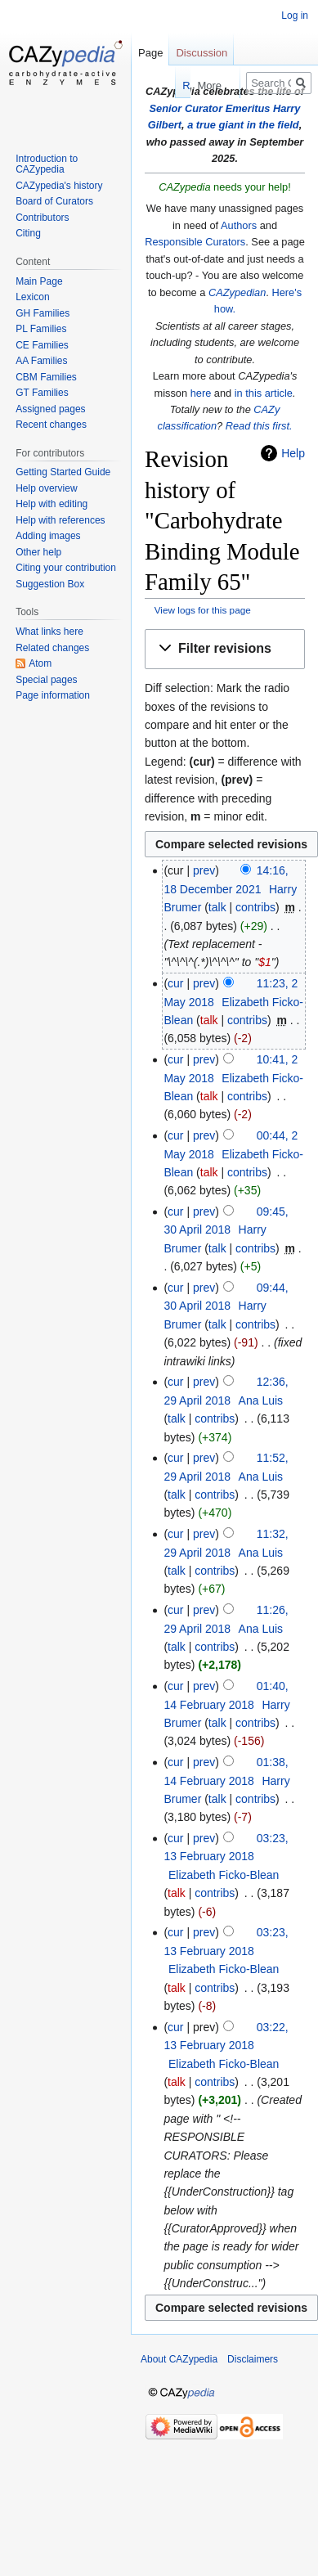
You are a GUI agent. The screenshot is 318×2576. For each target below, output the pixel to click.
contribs (255, 907)
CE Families (42, 345)
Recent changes (51, 424)
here (201, 393)
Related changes (52, 648)
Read (148, 85)
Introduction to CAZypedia (47, 164)
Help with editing (51, 504)
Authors (239, 225)
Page (150, 53)
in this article (264, 393)
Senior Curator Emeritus (210, 108)
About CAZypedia (179, 2359)
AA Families (41, 360)
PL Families (41, 329)
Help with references (60, 520)
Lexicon (32, 297)
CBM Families (46, 377)
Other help (38, 552)
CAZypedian (237, 292)
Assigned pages (50, 409)
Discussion (201, 53)
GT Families (42, 392)
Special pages (46, 680)
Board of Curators (54, 201)
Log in (294, 15)
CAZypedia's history (59, 185)
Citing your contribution (66, 567)
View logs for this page (203, 610)
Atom (40, 663)
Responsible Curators (195, 242)
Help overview (46, 488)
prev (204, 870)
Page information (53, 695)
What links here (49, 631)
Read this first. (259, 426)
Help (293, 453)
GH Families (42, 313)
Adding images (48, 536)
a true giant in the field (243, 125)
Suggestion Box (50, 584)
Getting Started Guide (63, 472)
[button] (225, 649)
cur (175, 983)
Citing (28, 233)
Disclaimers (252, 2359)
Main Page (39, 281)
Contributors (42, 217)
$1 (264, 962)
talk (217, 907)
